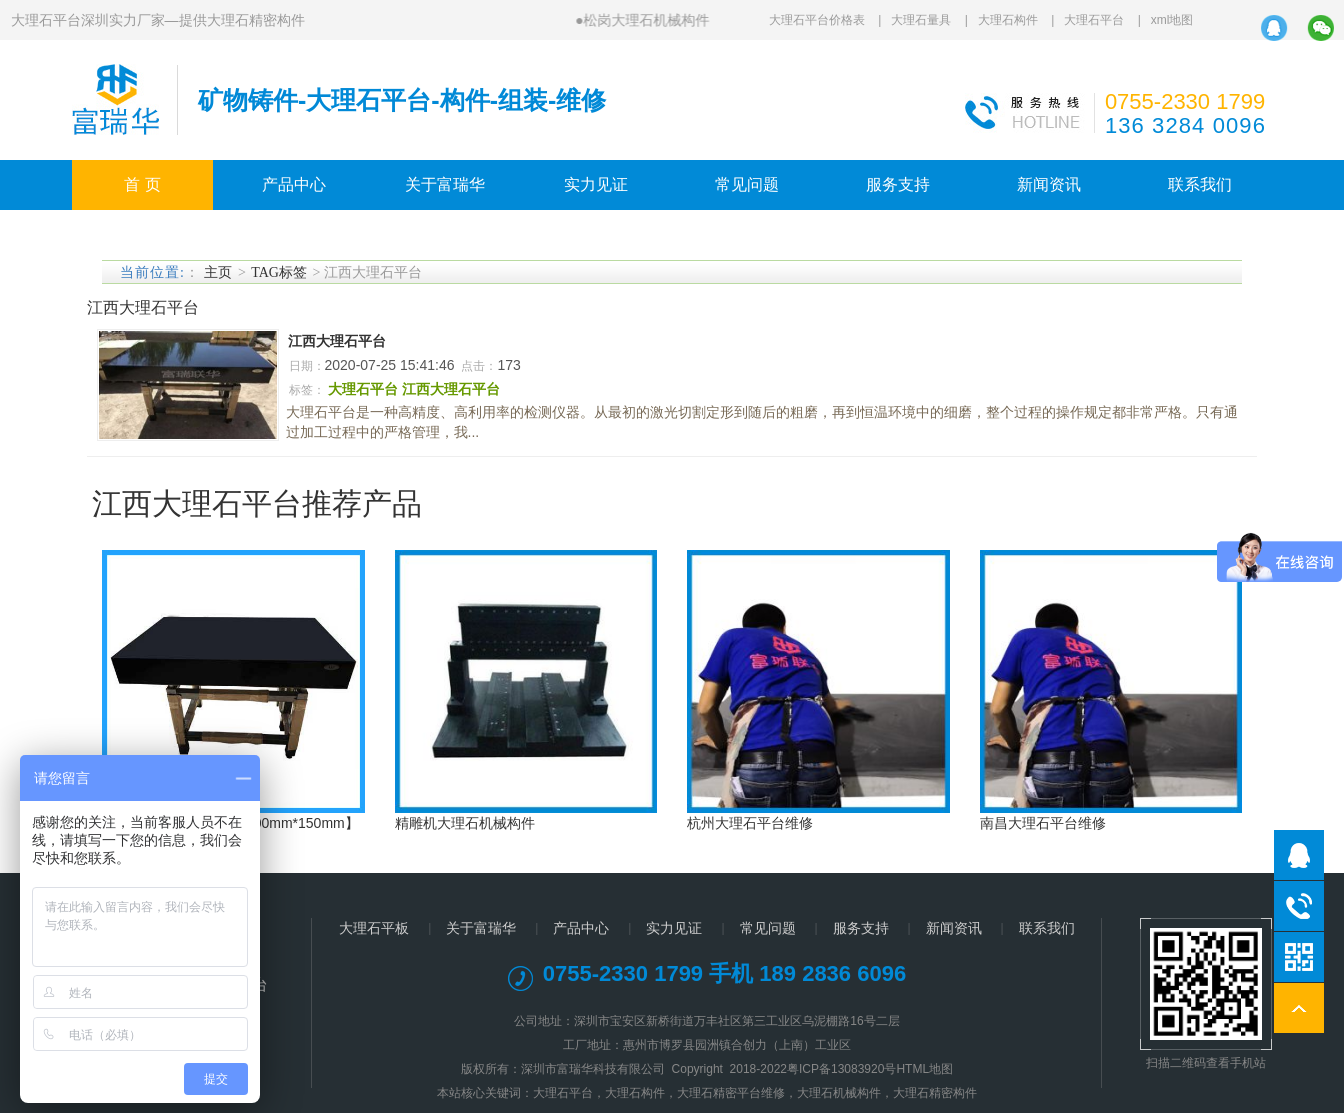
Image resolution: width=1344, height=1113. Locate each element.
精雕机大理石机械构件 (465, 823)
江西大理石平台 (337, 341)
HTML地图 (924, 1069)
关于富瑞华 (445, 184)
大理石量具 (921, 20)
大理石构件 (1008, 20)
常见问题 (747, 184)
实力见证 (596, 184)
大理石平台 (1094, 20)
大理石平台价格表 (817, 20)
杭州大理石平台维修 (750, 823)
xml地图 (1172, 20)
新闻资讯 (1049, 184)
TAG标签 (279, 272)
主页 (218, 272)
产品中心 (294, 184)
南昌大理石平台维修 (1043, 823)
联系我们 (1200, 184)
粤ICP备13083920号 (841, 1069)
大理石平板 (374, 928)
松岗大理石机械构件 (646, 20)
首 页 (142, 184)
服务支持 (898, 184)
